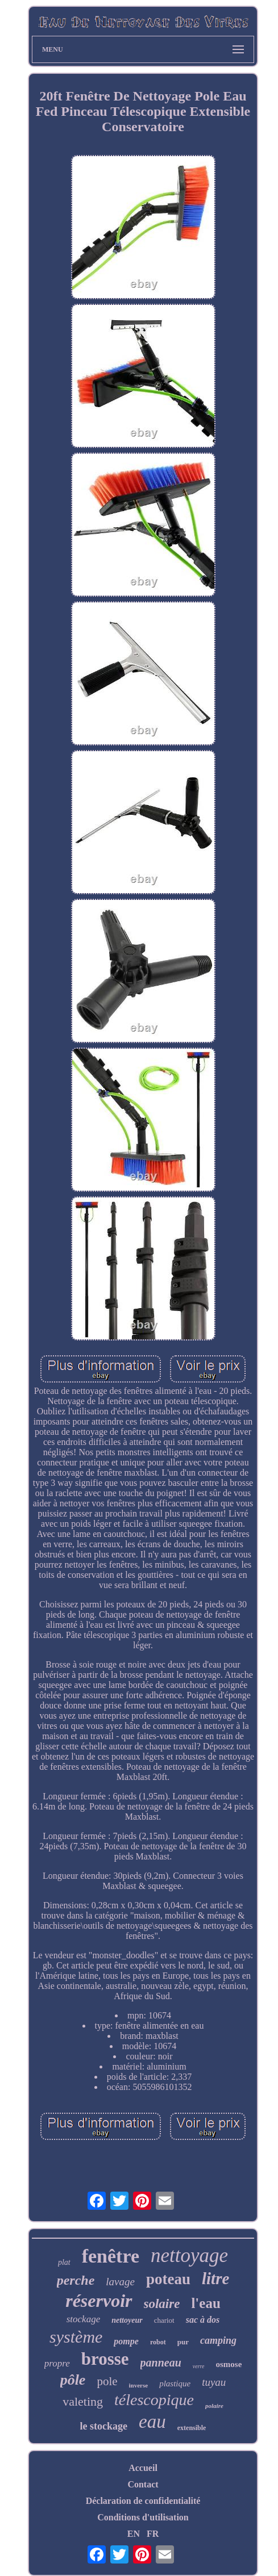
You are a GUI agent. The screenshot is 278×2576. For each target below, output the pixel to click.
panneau (160, 2362)
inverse (138, 2385)
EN (133, 2534)
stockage (83, 2319)
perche (76, 2280)
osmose (229, 2364)
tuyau (214, 2382)
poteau (168, 2279)
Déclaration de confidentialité (143, 2501)
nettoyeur (126, 2320)
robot (158, 2342)
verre (199, 2366)
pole (107, 2381)
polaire (214, 2405)
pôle (73, 2380)
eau (152, 2421)
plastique (174, 2383)
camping (218, 2340)
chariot (164, 2320)
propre (57, 2363)
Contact (142, 2484)
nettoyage (189, 2255)
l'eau (205, 2303)
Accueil (142, 2468)
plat (64, 2262)
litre (215, 2278)
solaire (162, 2304)
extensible (191, 2428)
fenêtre (110, 2256)
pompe (126, 2341)
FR (153, 2534)
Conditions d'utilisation (143, 2517)
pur (183, 2342)
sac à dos (203, 2319)
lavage (120, 2282)
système (75, 2336)
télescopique (154, 2400)
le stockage (103, 2426)
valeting (83, 2401)
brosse (105, 2359)
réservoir (98, 2300)
